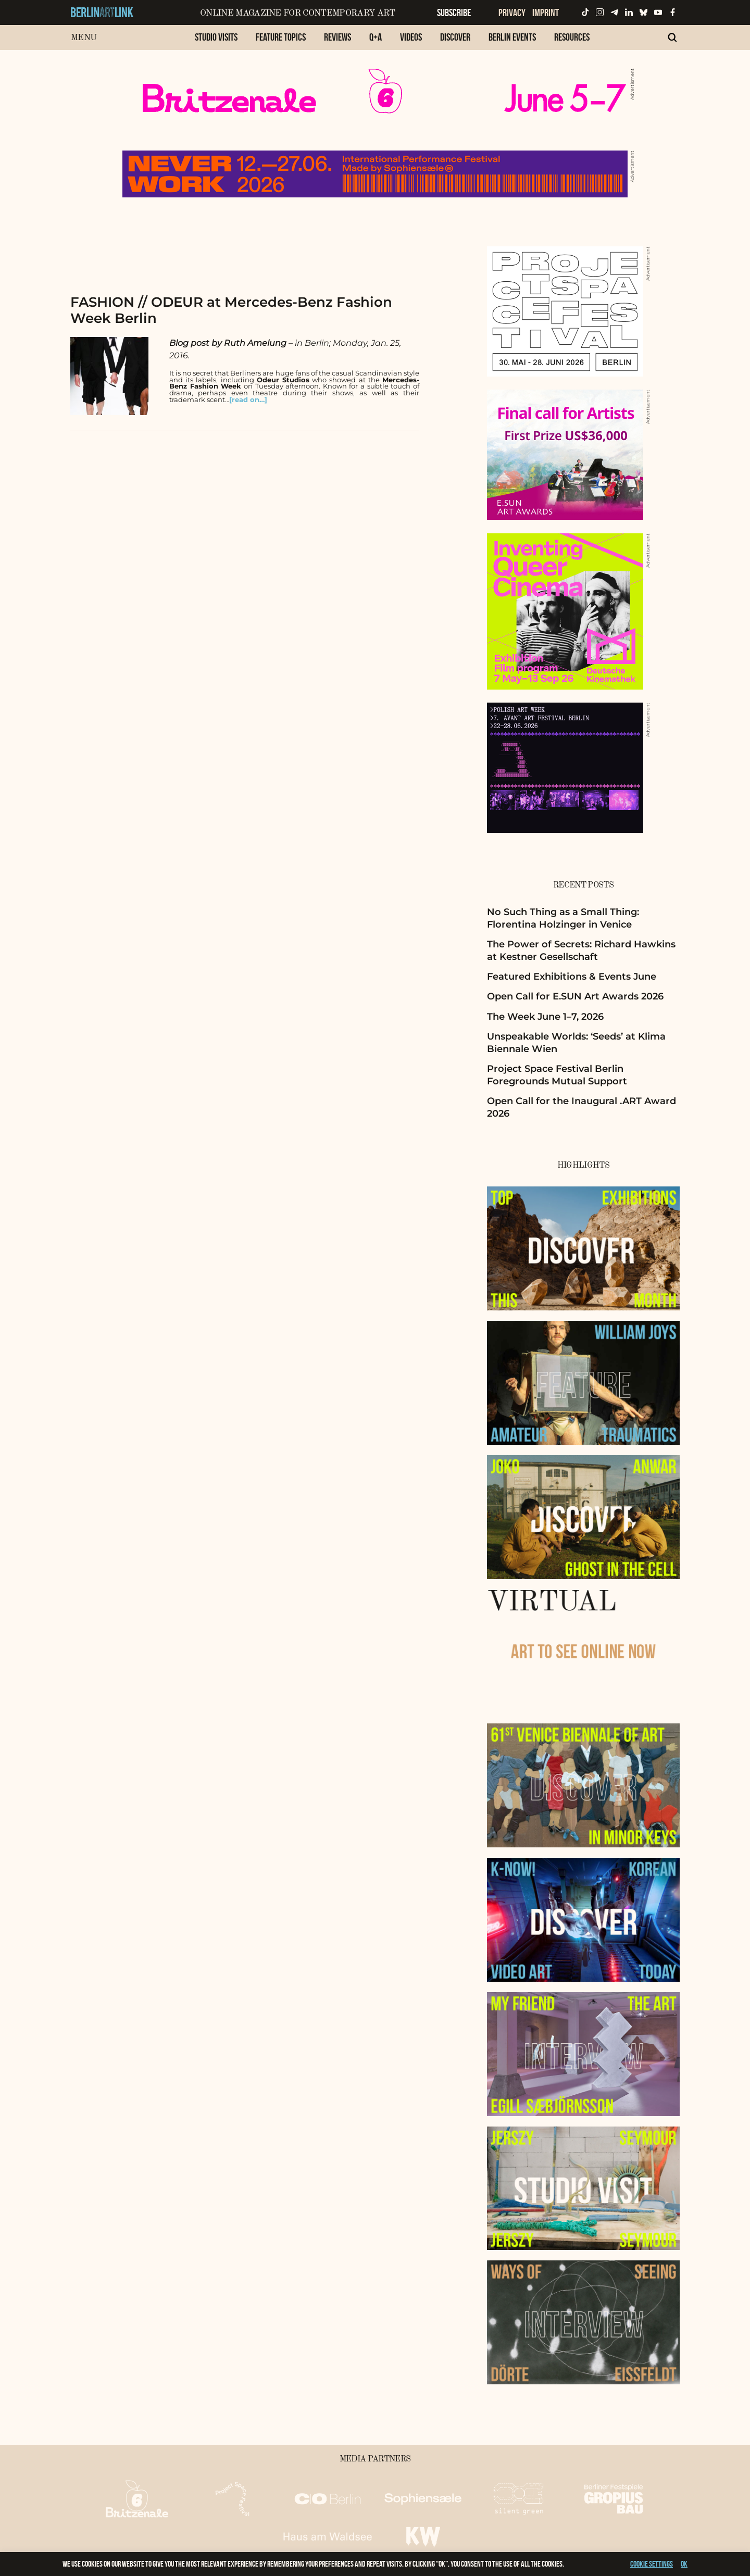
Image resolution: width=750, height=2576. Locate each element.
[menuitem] (216, 42)
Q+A (375, 37)
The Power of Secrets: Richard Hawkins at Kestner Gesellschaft (581, 950)
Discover (455, 37)
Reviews (337, 37)
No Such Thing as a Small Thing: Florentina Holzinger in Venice (563, 918)
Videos (411, 37)
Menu (83, 37)
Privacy (512, 12)
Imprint (545, 12)
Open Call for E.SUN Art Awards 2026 (575, 996)
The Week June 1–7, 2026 (545, 1016)
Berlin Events (512, 37)
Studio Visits (216, 37)
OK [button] (684, 2563)
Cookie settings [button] (651, 2563)
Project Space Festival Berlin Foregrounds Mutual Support (557, 1074)
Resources (572, 37)
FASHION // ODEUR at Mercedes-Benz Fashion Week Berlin (231, 310)
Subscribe (454, 12)
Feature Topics (281, 37)
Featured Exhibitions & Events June (571, 976)
